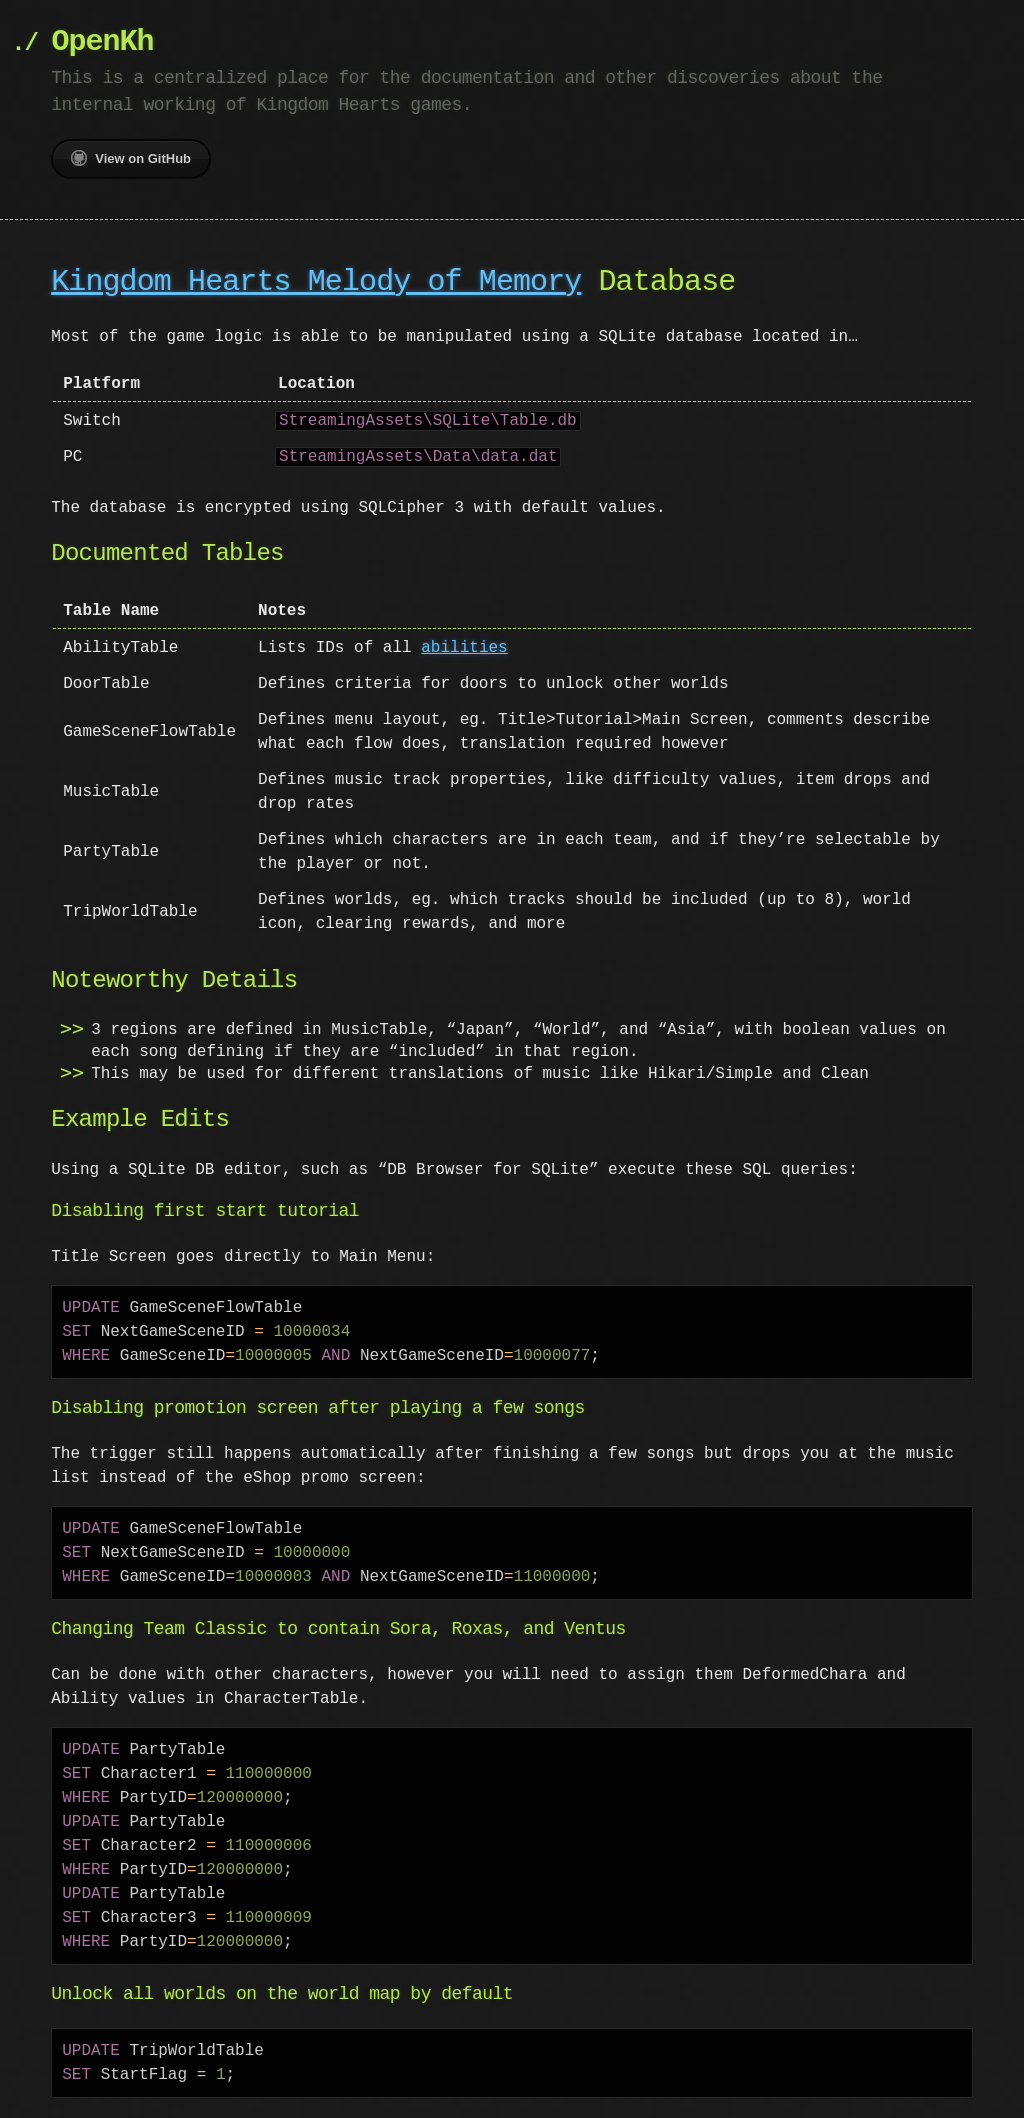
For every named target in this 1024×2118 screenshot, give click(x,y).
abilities (464, 648)
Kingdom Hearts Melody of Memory (316, 282)
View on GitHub (131, 158)
